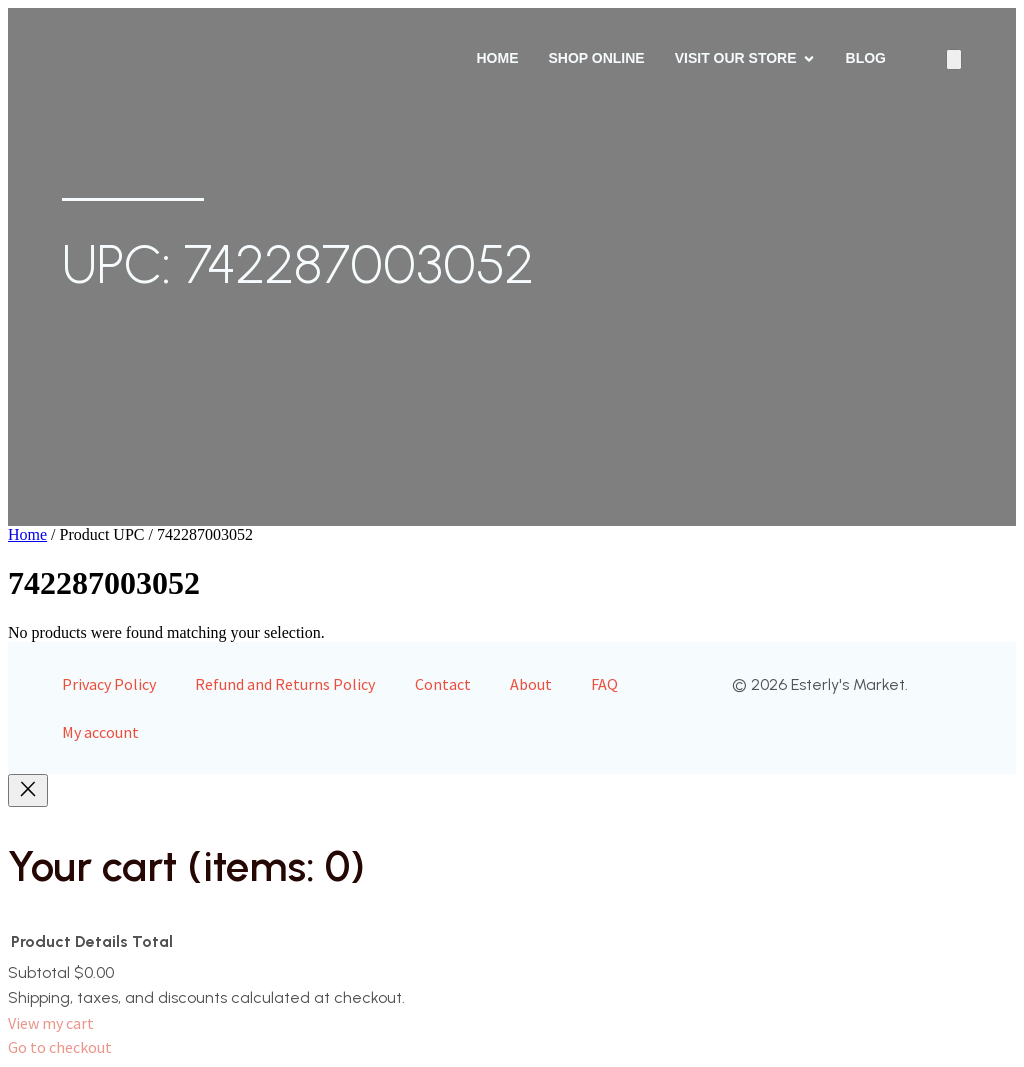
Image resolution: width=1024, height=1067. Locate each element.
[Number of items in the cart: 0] (954, 59)
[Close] (28, 790)
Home (497, 58)
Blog (866, 58)
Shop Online (596, 58)
